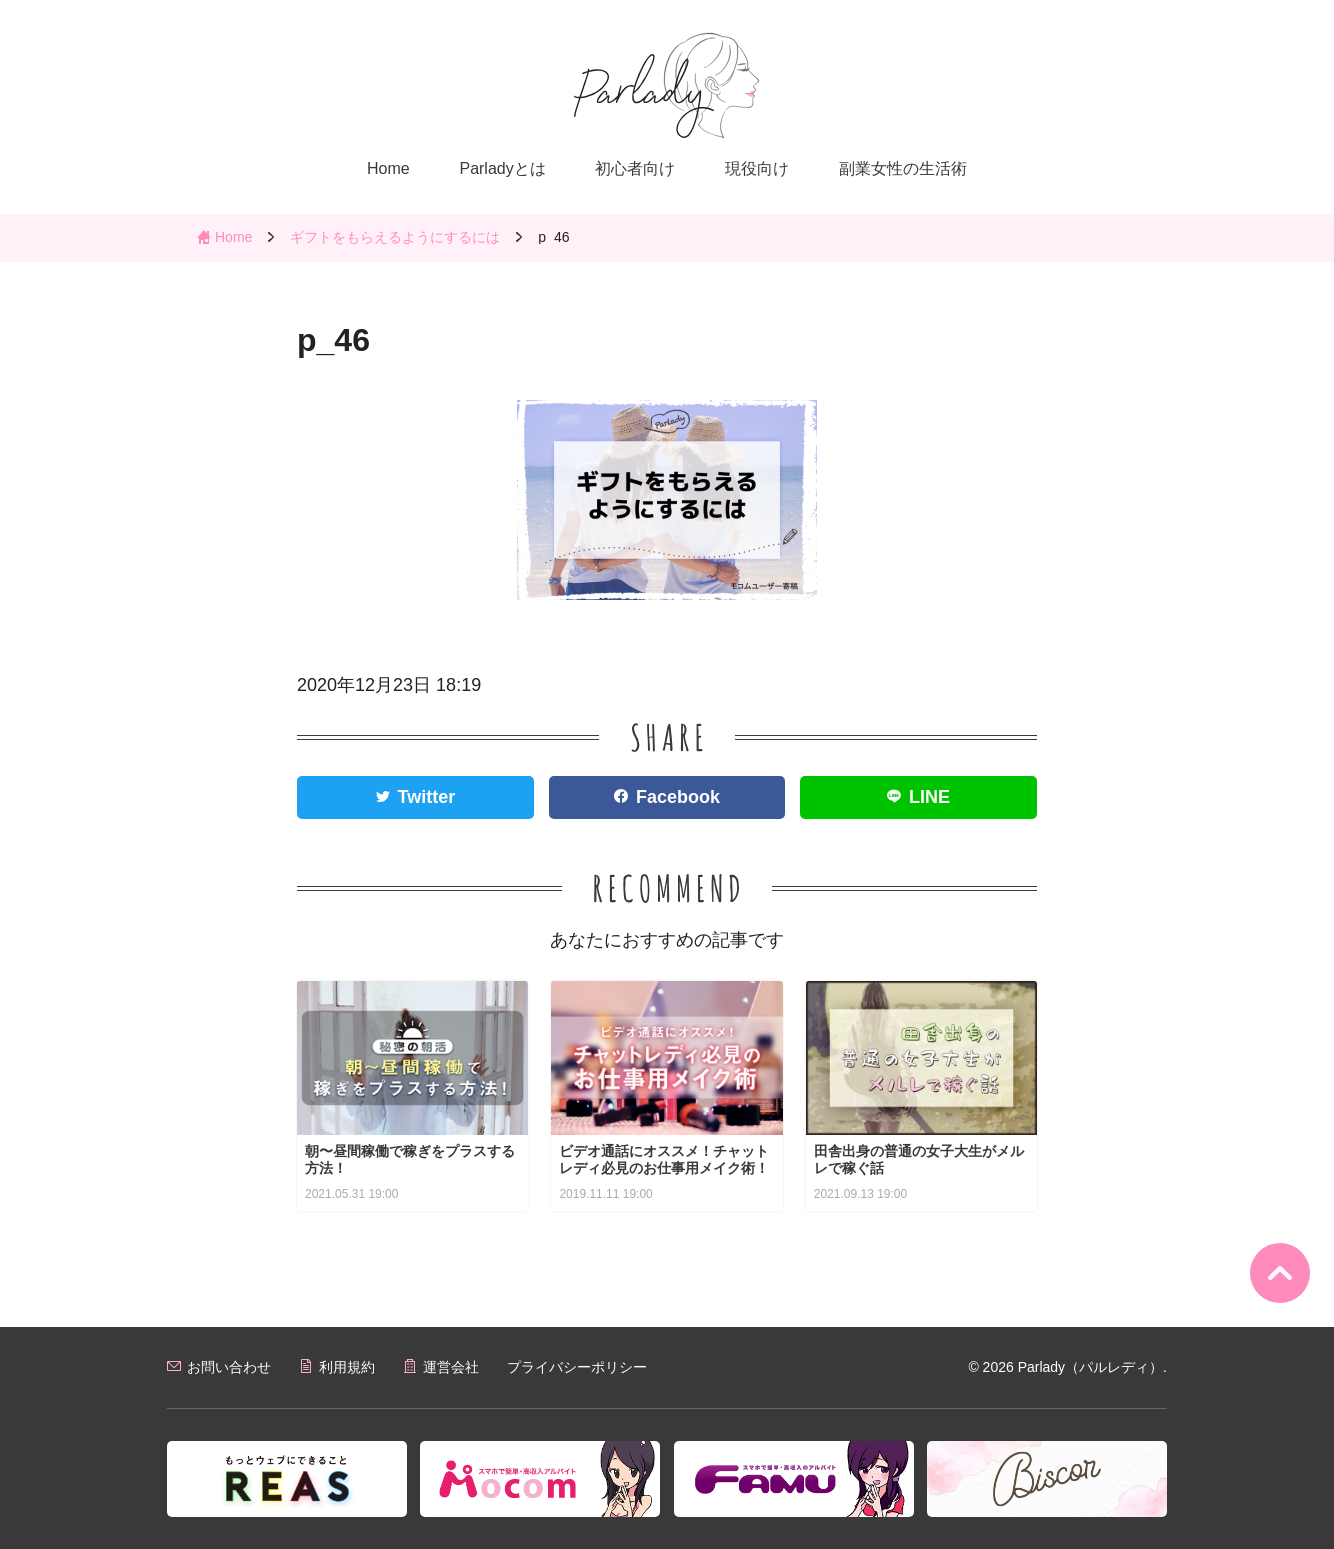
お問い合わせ (229, 1367)
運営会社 (451, 1367)
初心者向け (635, 168)
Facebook (678, 797)
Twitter (427, 797)
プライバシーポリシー (577, 1367)
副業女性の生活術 (903, 168)
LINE (929, 797)
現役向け (757, 168)
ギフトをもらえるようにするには (395, 237)
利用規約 (347, 1367)
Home (388, 168)
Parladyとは (502, 168)
